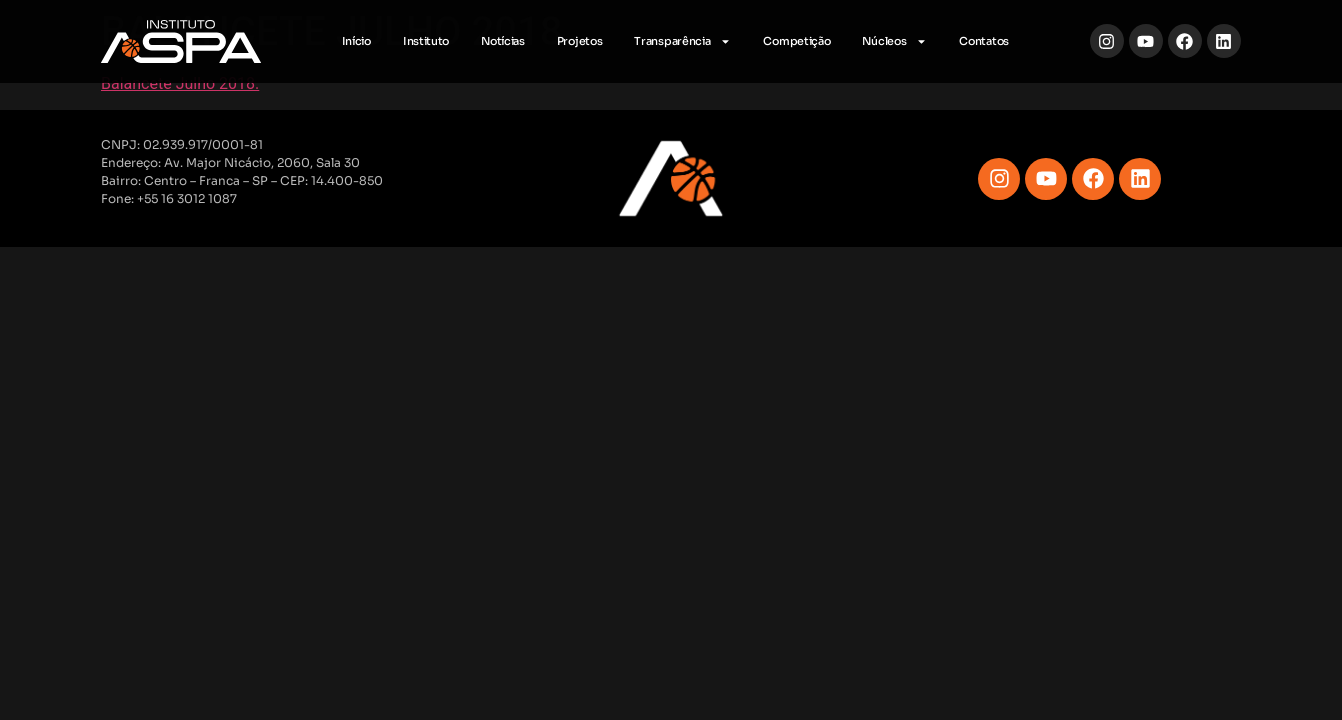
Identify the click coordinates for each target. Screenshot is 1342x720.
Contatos (984, 41)
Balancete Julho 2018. (180, 83)
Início (356, 41)
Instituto (426, 41)
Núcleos (894, 41)
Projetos (580, 41)
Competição (796, 41)
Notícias (503, 41)
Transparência (682, 41)
